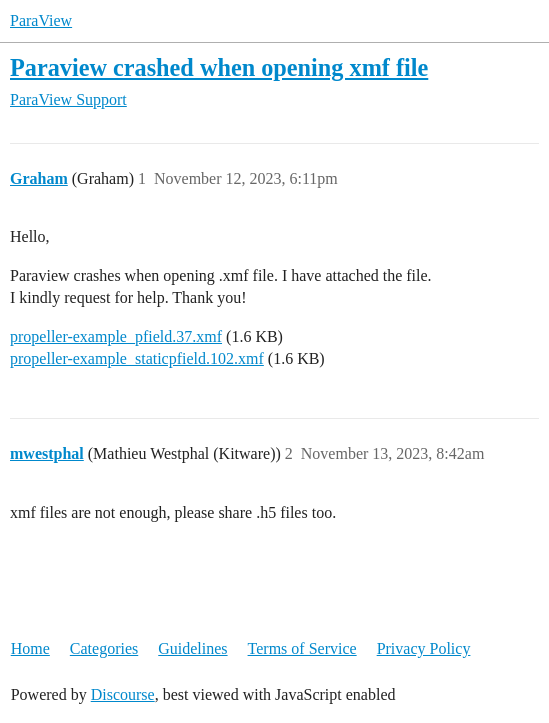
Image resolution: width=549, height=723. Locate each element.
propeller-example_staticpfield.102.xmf (137, 358)
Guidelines (192, 648)
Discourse (123, 694)
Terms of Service (302, 648)
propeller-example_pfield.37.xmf (116, 336)
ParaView (41, 20)
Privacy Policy (424, 648)
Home (30, 648)
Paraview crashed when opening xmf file (219, 67)
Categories (104, 648)
